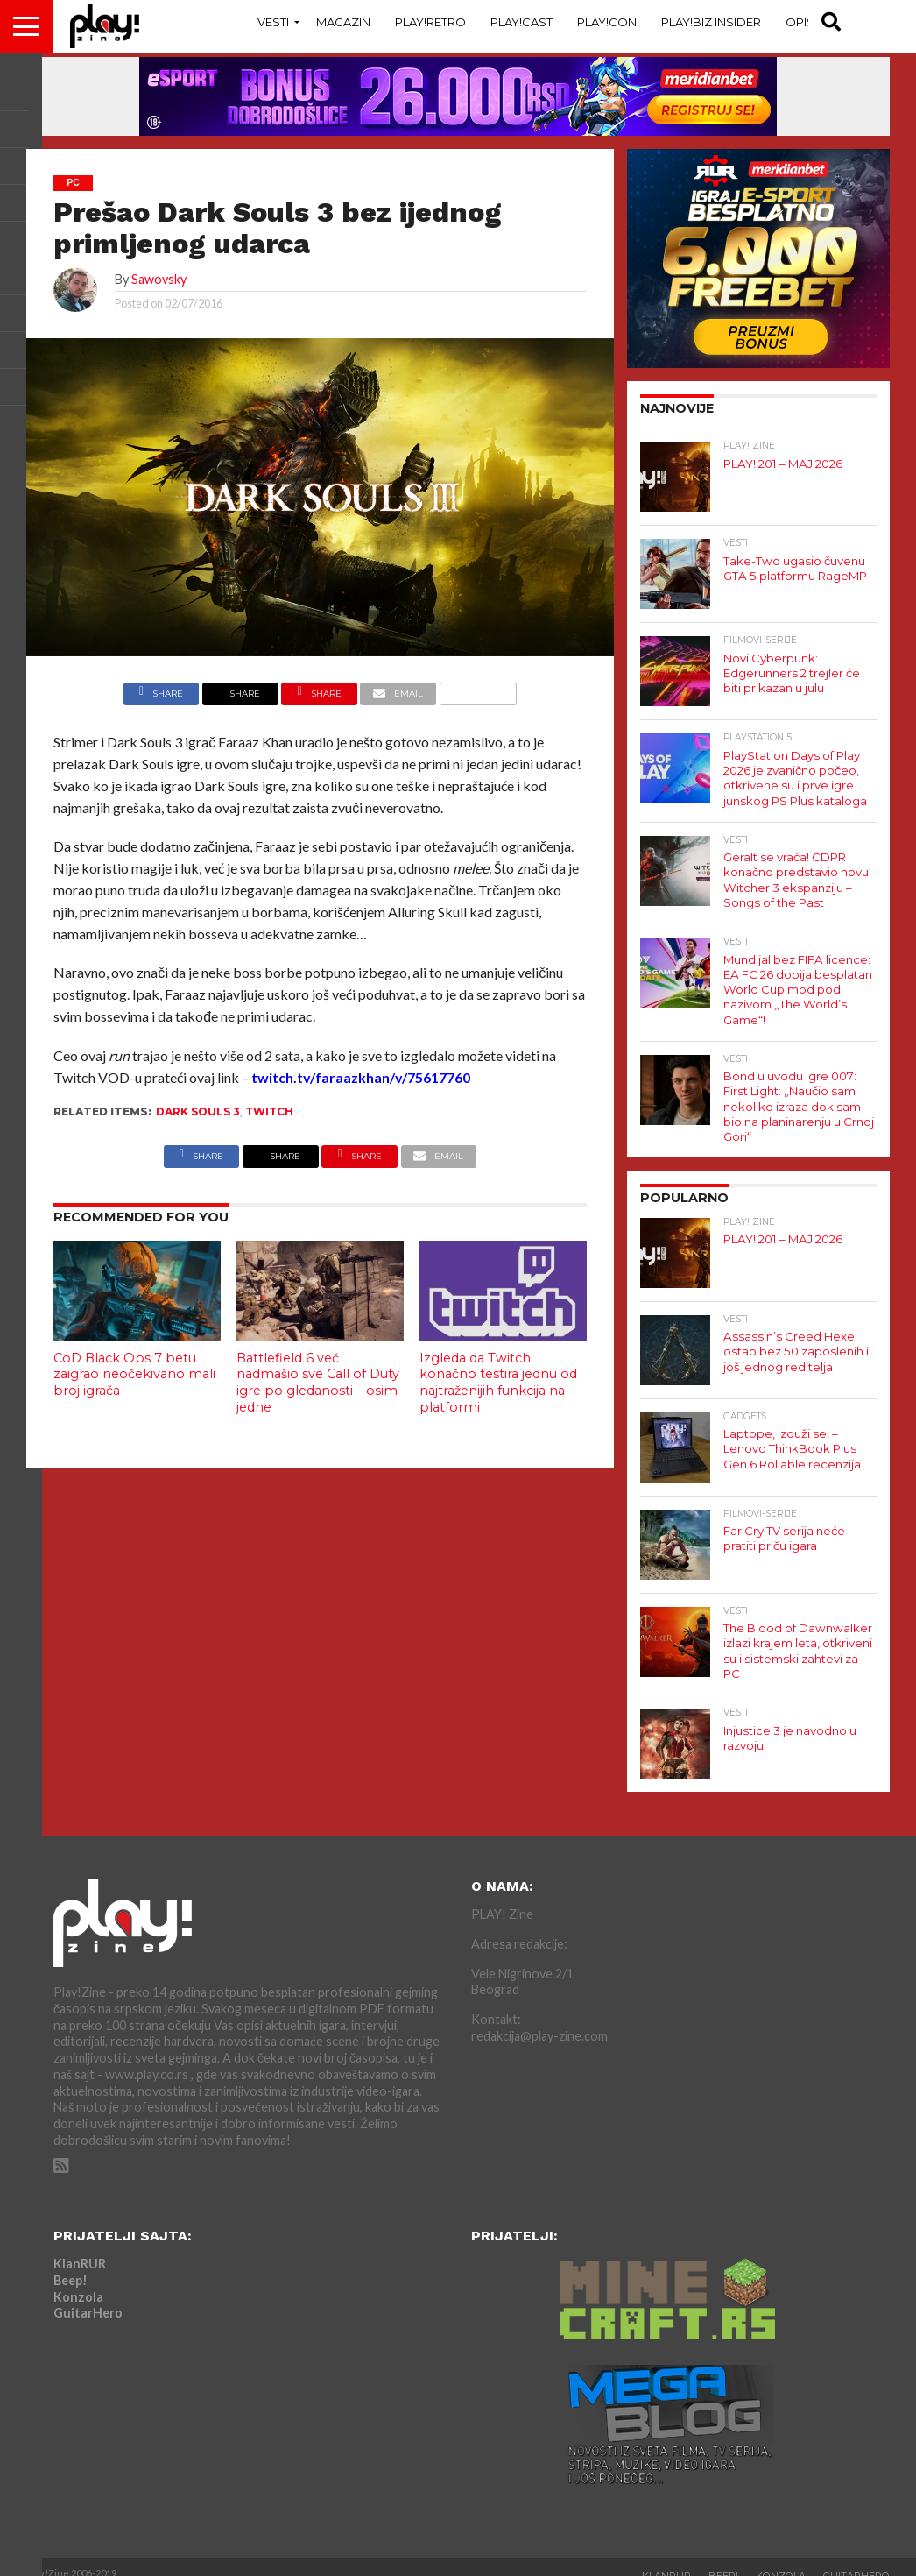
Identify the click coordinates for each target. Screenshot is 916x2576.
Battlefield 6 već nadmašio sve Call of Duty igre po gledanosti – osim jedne (317, 1382)
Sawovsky (159, 279)
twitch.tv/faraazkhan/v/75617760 (360, 1077)
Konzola (78, 2282)
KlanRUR (79, 2249)
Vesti (273, 22)
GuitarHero (88, 2298)
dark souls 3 (198, 1111)
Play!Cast (521, 22)
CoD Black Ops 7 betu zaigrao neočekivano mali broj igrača (134, 1374)
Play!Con (607, 22)
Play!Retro (430, 22)
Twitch (269, 1111)
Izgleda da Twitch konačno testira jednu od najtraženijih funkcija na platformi (498, 1382)
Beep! (70, 2265)
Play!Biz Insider (711, 22)
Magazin (343, 22)
